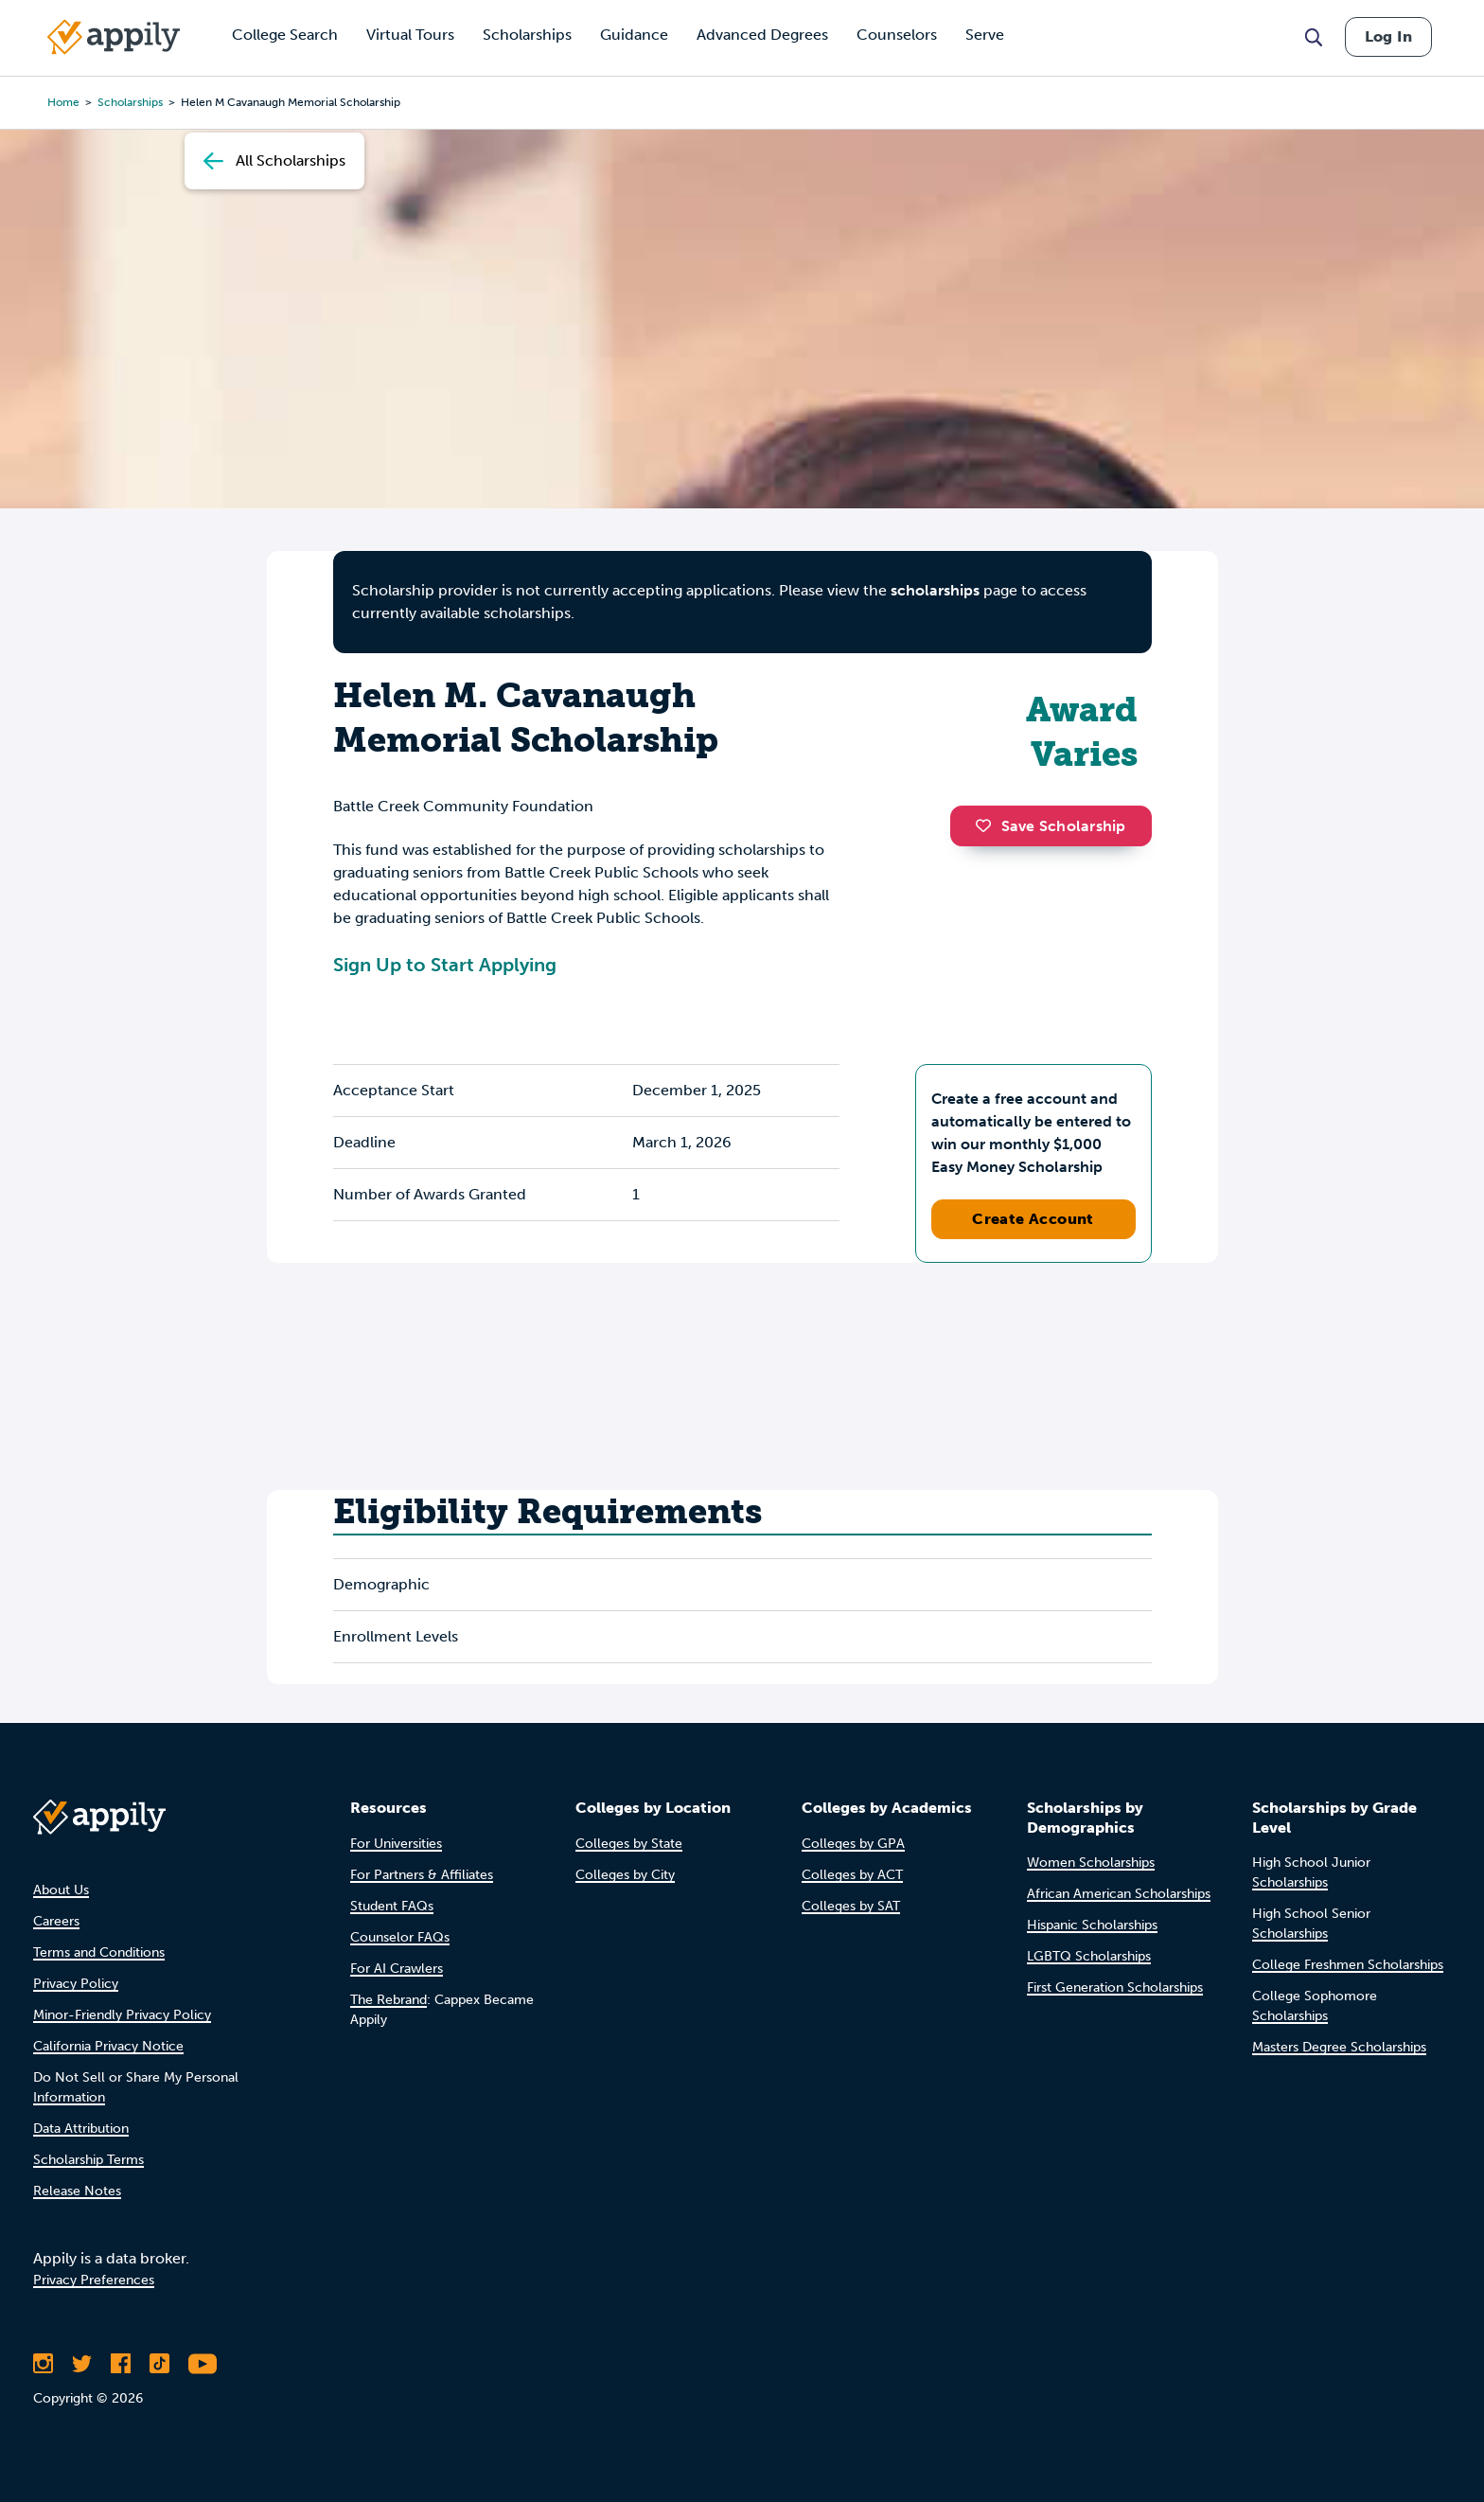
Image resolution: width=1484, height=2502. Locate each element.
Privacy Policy (75, 1984)
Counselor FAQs (400, 1937)
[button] (988, 825)
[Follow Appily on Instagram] (43, 2364)
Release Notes (77, 2191)
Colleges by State (628, 1844)
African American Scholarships (1118, 1894)
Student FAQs (391, 1906)
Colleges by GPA (853, 1844)
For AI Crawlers (396, 1969)
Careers (56, 1921)
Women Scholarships (1091, 1862)
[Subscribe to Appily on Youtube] (202, 2364)
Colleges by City (625, 1875)
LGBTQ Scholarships (1089, 1956)
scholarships (130, 102)
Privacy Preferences (93, 2280)
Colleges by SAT (851, 1906)
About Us (61, 1890)
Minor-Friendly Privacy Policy (122, 2015)
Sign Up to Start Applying (444, 964)
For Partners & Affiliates (421, 1875)
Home (63, 102)
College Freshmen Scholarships (1347, 1965)
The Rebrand (388, 2000)
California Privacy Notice (108, 2046)
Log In (1388, 36)
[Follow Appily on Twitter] (82, 2364)
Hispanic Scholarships (1092, 1925)
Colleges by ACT (852, 1875)
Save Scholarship (1050, 826)
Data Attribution (81, 2128)
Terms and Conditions (99, 1952)
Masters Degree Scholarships (1339, 2047)
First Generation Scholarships (1115, 1987)
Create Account (1033, 1219)
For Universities (396, 1844)
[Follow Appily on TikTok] (159, 2364)
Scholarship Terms (88, 2160)
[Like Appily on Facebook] (121, 2364)
